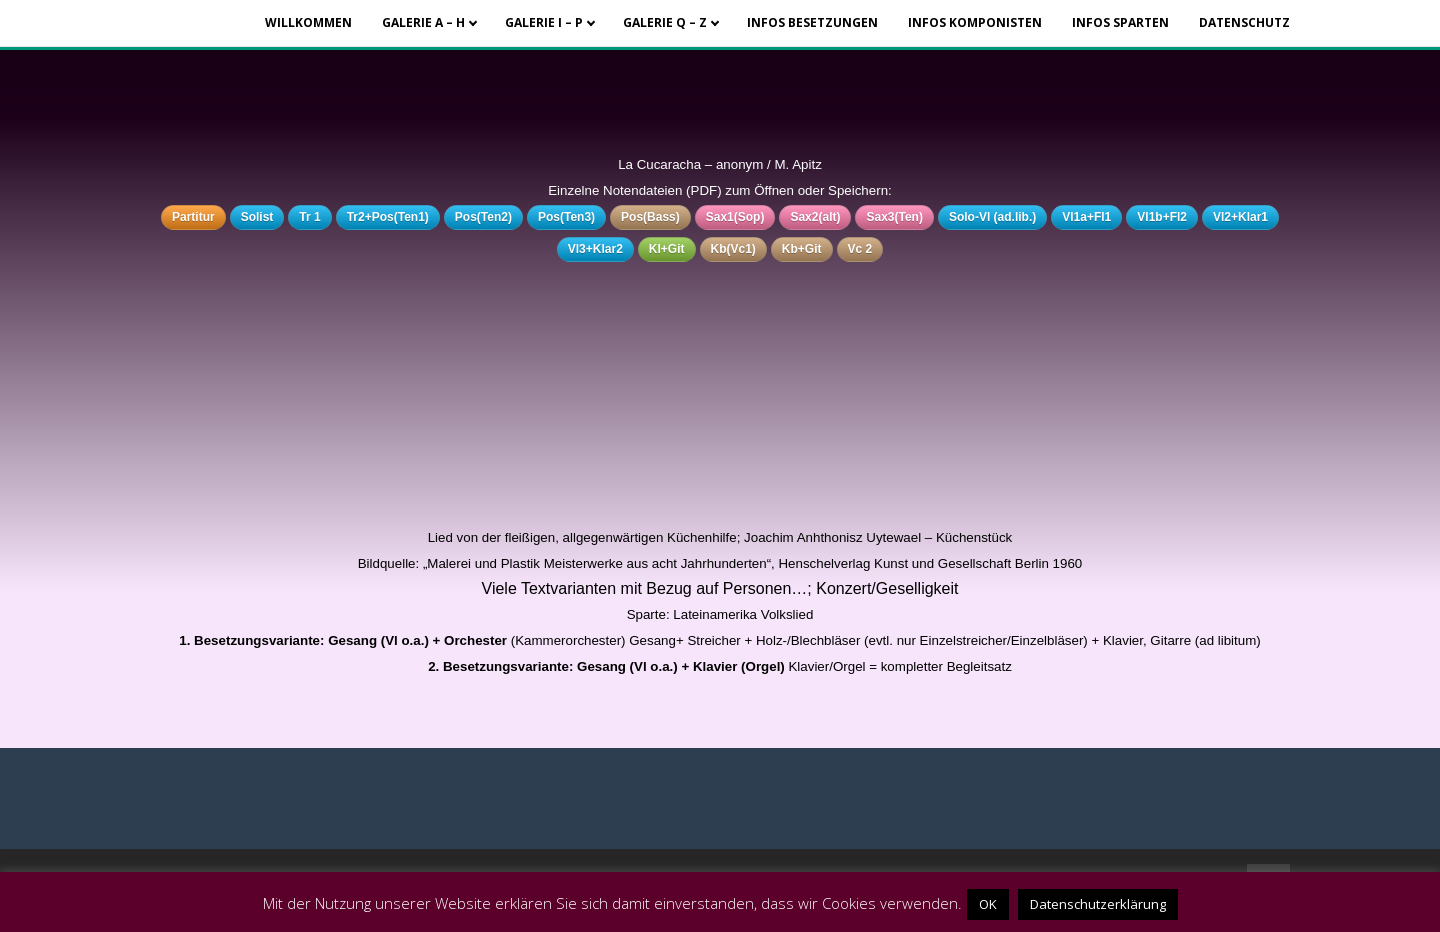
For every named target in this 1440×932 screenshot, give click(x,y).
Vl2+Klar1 (1240, 217)
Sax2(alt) (815, 217)
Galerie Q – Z (665, 22)
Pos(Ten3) (566, 217)
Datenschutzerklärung (1098, 904)
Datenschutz (1244, 22)
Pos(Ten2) (483, 217)
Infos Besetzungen (812, 22)
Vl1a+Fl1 (1086, 217)
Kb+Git (802, 249)
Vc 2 (860, 249)
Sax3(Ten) (894, 217)
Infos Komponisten (975, 22)
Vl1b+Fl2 (1162, 217)
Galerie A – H (423, 22)
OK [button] (988, 904)
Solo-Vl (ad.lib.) (992, 217)
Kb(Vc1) (733, 249)
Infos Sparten (1120, 22)
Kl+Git (667, 249)
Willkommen (308, 22)
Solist (257, 217)
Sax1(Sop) (735, 217)
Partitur (193, 217)
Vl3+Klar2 (595, 249)
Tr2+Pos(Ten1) (388, 217)
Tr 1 (309, 217)
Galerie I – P (544, 22)
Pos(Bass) (650, 217)
